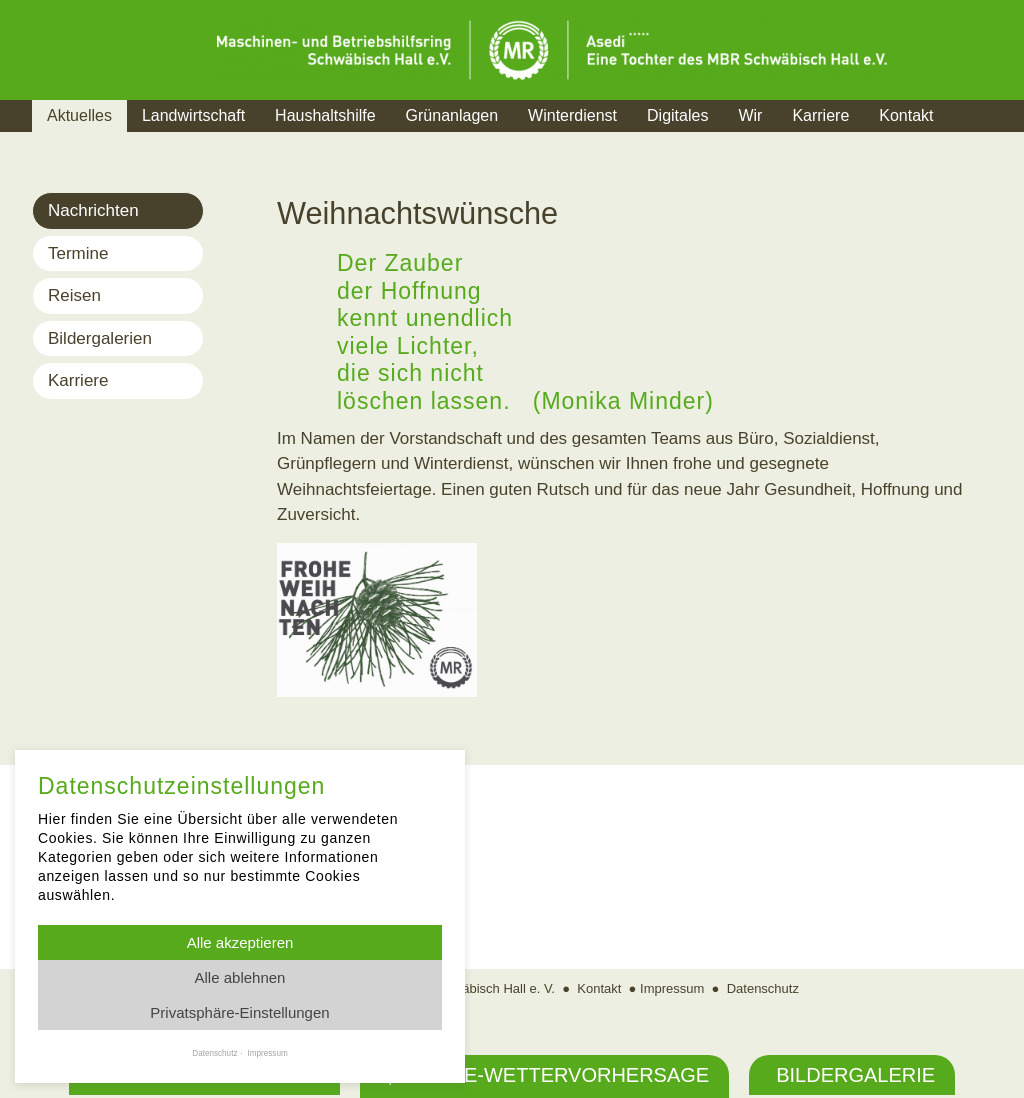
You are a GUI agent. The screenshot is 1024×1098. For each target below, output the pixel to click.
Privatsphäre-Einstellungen (239, 1012)
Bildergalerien (100, 338)
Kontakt (906, 115)
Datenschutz (763, 988)
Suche (986, 140)
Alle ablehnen (240, 977)
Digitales (677, 115)
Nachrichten (93, 210)
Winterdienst (572, 115)
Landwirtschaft (193, 115)
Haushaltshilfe (325, 115)
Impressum (672, 988)
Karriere (820, 115)
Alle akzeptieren (240, 942)
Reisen (74, 295)
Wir (750, 115)
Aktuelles (79, 115)
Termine (78, 253)
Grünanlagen (452, 115)
